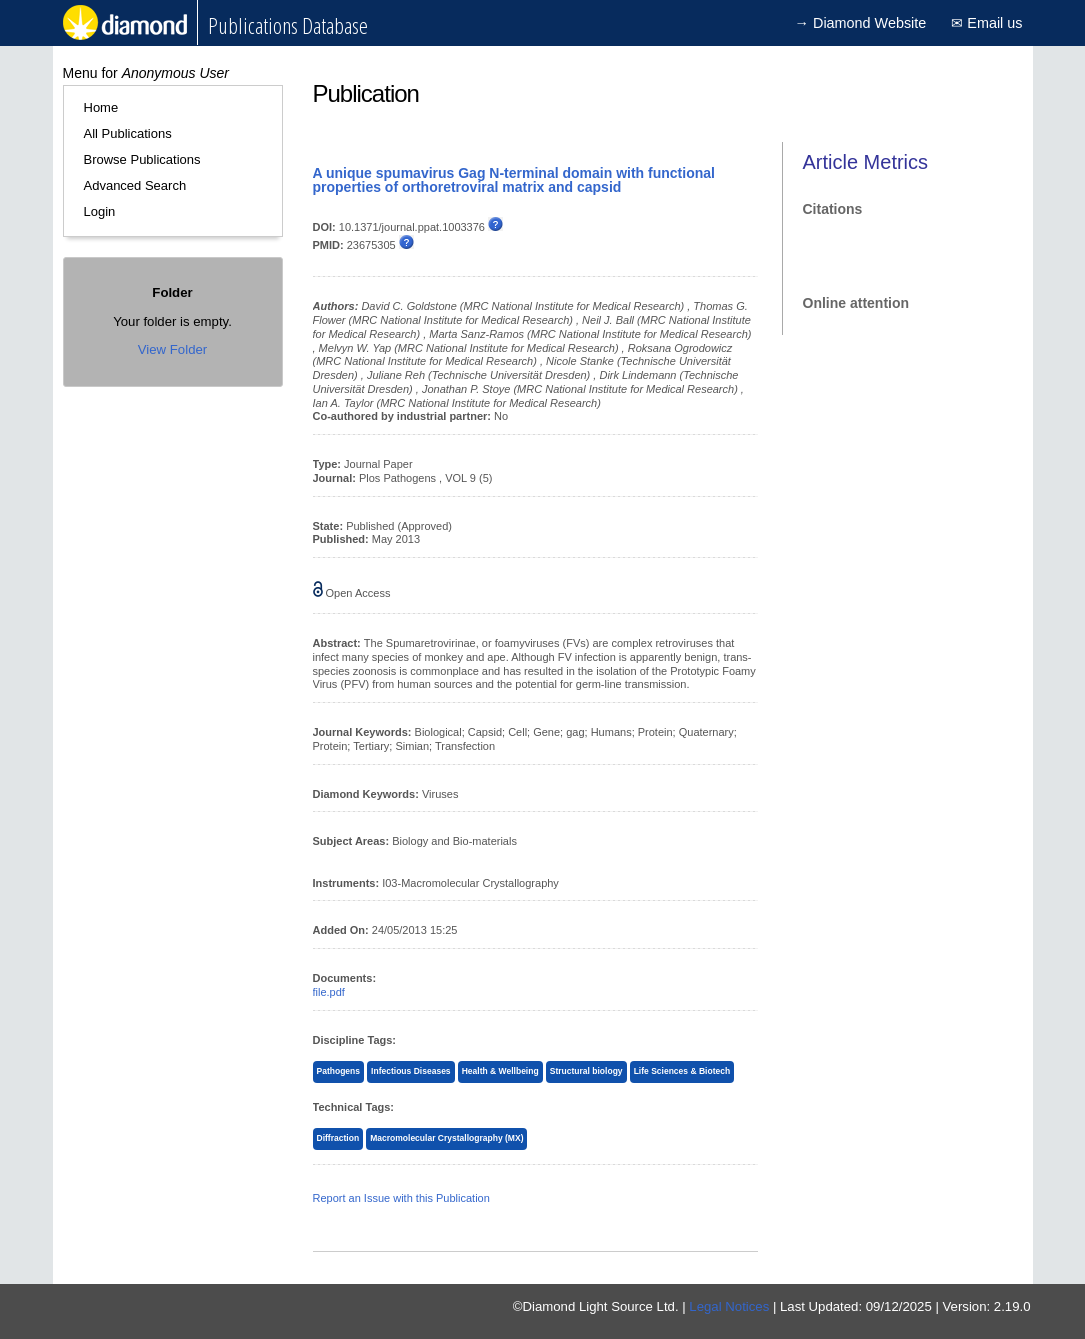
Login (100, 211)
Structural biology (586, 1071)
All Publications (128, 133)
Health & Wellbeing (500, 1071)
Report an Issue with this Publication (401, 1198)
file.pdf (329, 992)
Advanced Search (135, 185)
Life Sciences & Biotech (682, 1071)
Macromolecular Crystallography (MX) (446, 1138)
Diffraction (338, 1138)
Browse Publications (142, 159)
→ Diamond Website (861, 23)
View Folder (172, 349)
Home (101, 107)
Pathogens (339, 1071)
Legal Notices (729, 1306)
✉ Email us (986, 23)
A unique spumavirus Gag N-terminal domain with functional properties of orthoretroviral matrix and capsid (514, 180)
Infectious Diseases (411, 1071)
